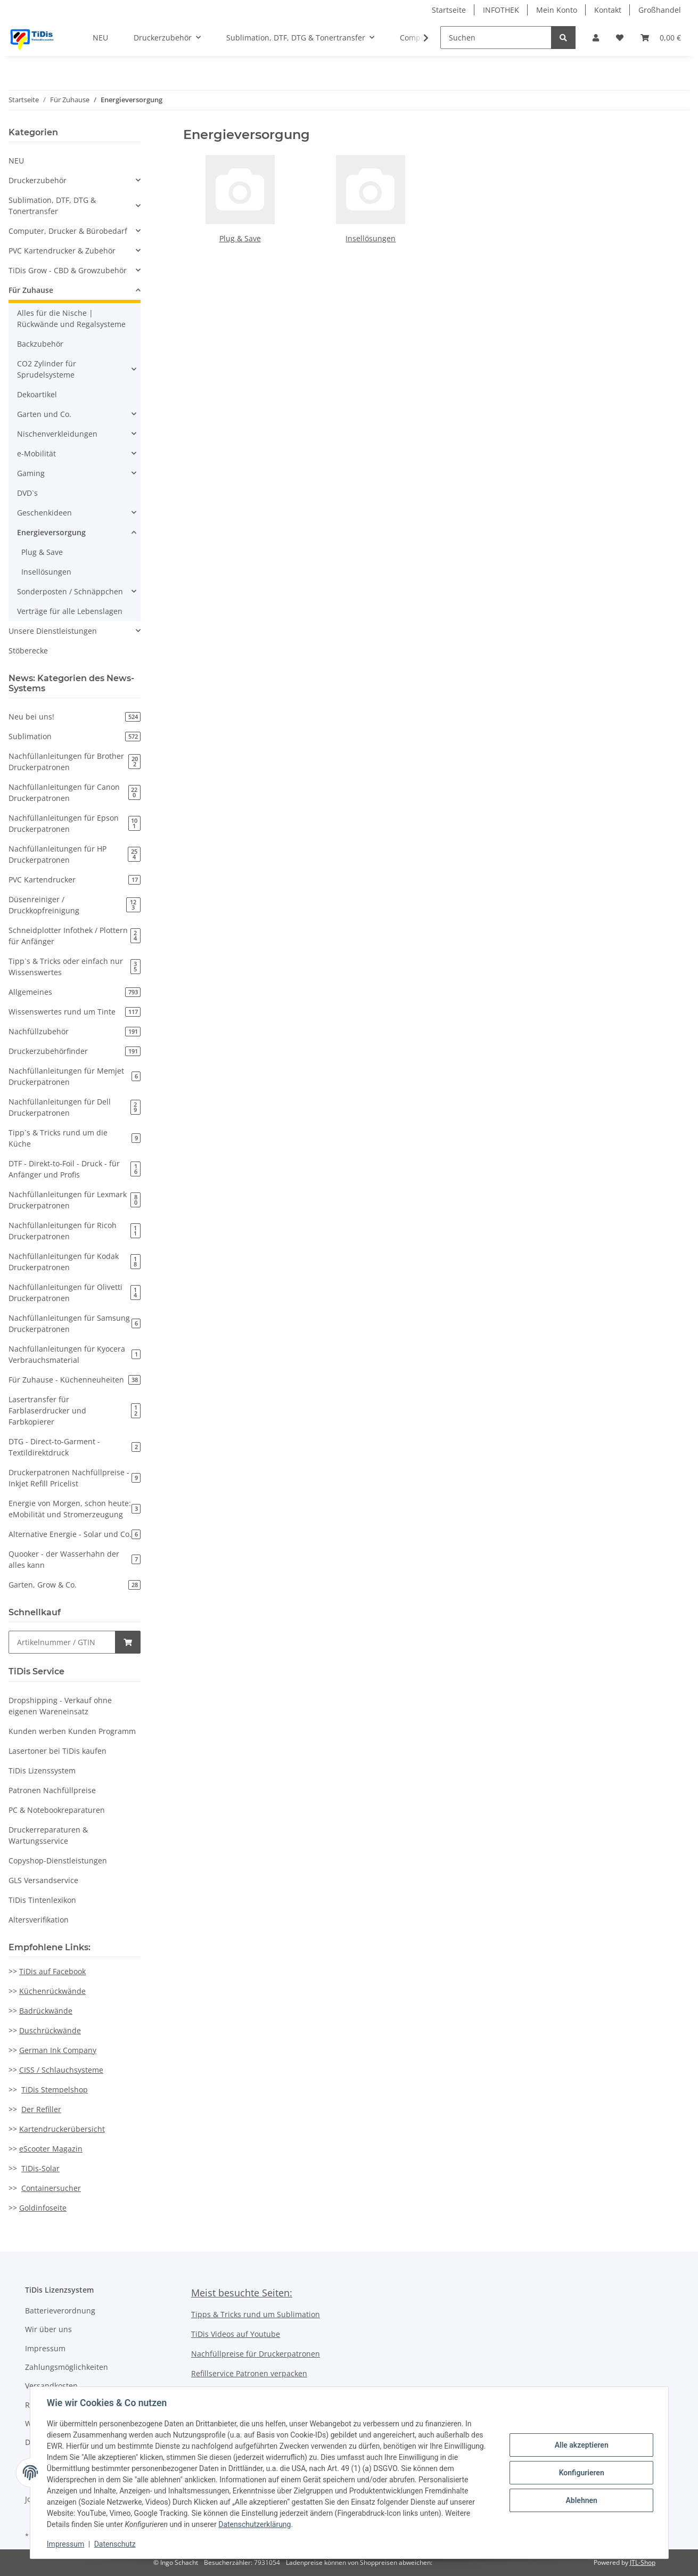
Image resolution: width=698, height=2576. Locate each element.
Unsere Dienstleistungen (53, 631)
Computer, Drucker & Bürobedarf (68, 231)
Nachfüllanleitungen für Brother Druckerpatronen (75, 761)
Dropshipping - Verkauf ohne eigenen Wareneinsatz (60, 1705)
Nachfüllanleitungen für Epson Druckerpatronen (75, 823)
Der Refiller (41, 2109)
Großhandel (659, 10)
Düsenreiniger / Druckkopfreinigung (75, 904)
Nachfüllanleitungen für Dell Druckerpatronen (75, 1107)
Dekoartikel (37, 394)
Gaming (31, 473)
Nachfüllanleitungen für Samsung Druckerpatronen (75, 1323)
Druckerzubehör (38, 180)
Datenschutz (115, 2544)
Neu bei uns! (75, 717)
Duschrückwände (50, 2030)
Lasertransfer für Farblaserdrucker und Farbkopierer (75, 1410)
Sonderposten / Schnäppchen (70, 591)
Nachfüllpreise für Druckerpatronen (255, 2354)
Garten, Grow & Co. (75, 1585)
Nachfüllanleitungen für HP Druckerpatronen (75, 854)
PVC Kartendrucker (75, 879)
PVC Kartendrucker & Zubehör (62, 251)
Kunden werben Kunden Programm (72, 1731)
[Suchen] (496, 37)
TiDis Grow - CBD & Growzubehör (68, 270)
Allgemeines (75, 992)
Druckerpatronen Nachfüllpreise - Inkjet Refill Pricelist (75, 1478)
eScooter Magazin (51, 2149)
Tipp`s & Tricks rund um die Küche (75, 1138)
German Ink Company (57, 2050)
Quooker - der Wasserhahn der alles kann (75, 1559)
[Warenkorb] (660, 37)
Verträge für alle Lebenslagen (69, 611)
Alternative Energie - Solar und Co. (75, 1534)
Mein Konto (556, 10)
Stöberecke (28, 650)
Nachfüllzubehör (75, 1031)
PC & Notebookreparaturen (57, 1810)
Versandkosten (51, 2386)
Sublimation (75, 736)
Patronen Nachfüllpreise (52, 1790)
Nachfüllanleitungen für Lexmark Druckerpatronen (75, 1200)
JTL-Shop (642, 2562)
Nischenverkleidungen (57, 434)
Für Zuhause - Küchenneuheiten (75, 1380)
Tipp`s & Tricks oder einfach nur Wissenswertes (75, 966)
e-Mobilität (36, 453)
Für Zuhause (31, 290)
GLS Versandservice (43, 1880)
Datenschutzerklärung (255, 2524)
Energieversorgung (51, 532)
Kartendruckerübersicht (62, 2129)
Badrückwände (45, 2011)
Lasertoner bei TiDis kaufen (57, 1751)
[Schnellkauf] (62, 1642)
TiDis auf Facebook (52, 1971)
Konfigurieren (581, 2472)
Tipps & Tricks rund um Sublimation (255, 2314)
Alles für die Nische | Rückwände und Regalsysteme (71, 318)
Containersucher (51, 2188)
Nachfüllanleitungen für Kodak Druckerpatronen (75, 1261)
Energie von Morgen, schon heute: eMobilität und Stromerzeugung (75, 1508)
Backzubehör (40, 344)
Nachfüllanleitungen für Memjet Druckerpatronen (75, 1076)
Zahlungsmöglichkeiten (66, 2367)
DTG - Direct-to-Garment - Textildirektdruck (75, 1447)
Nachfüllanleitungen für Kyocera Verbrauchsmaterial (75, 1354)
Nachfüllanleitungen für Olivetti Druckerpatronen (75, 1292)
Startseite (449, 10)
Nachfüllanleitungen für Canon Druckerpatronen (75, 792)
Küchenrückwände (52, 1991)
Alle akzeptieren (581, 2445)
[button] (595, 37)
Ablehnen (581, 2500)
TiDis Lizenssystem (42, 1770)
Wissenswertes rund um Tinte (75, 1012)
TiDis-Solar (40, 2168)
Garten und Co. (44, 414)
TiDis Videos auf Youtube (235, 2334)
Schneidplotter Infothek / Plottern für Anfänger (75, 935)
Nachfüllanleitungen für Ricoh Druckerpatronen (75, 1230)
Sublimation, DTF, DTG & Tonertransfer (52, 205)
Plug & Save (240, 238)
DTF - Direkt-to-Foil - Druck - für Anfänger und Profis (75, 1169)
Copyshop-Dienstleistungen (58, 1860)
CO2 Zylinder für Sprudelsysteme (46, 369)
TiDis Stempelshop (54, 2089)
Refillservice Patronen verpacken (249, 2373)
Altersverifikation (39, 1920)
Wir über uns (48, 2329)
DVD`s (27, 493)
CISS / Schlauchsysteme (61, 2070)
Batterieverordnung (60, 2310)
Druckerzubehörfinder (75, 1051)
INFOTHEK (501, 10)
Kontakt (607, 10)
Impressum (45, 2348)
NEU (16, 161)
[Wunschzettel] (619, 37)
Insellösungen (371, 238)
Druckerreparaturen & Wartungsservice (48, 1835)
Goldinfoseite (43, 2208)
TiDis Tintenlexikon (42, 1900)
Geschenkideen (44, 513)
